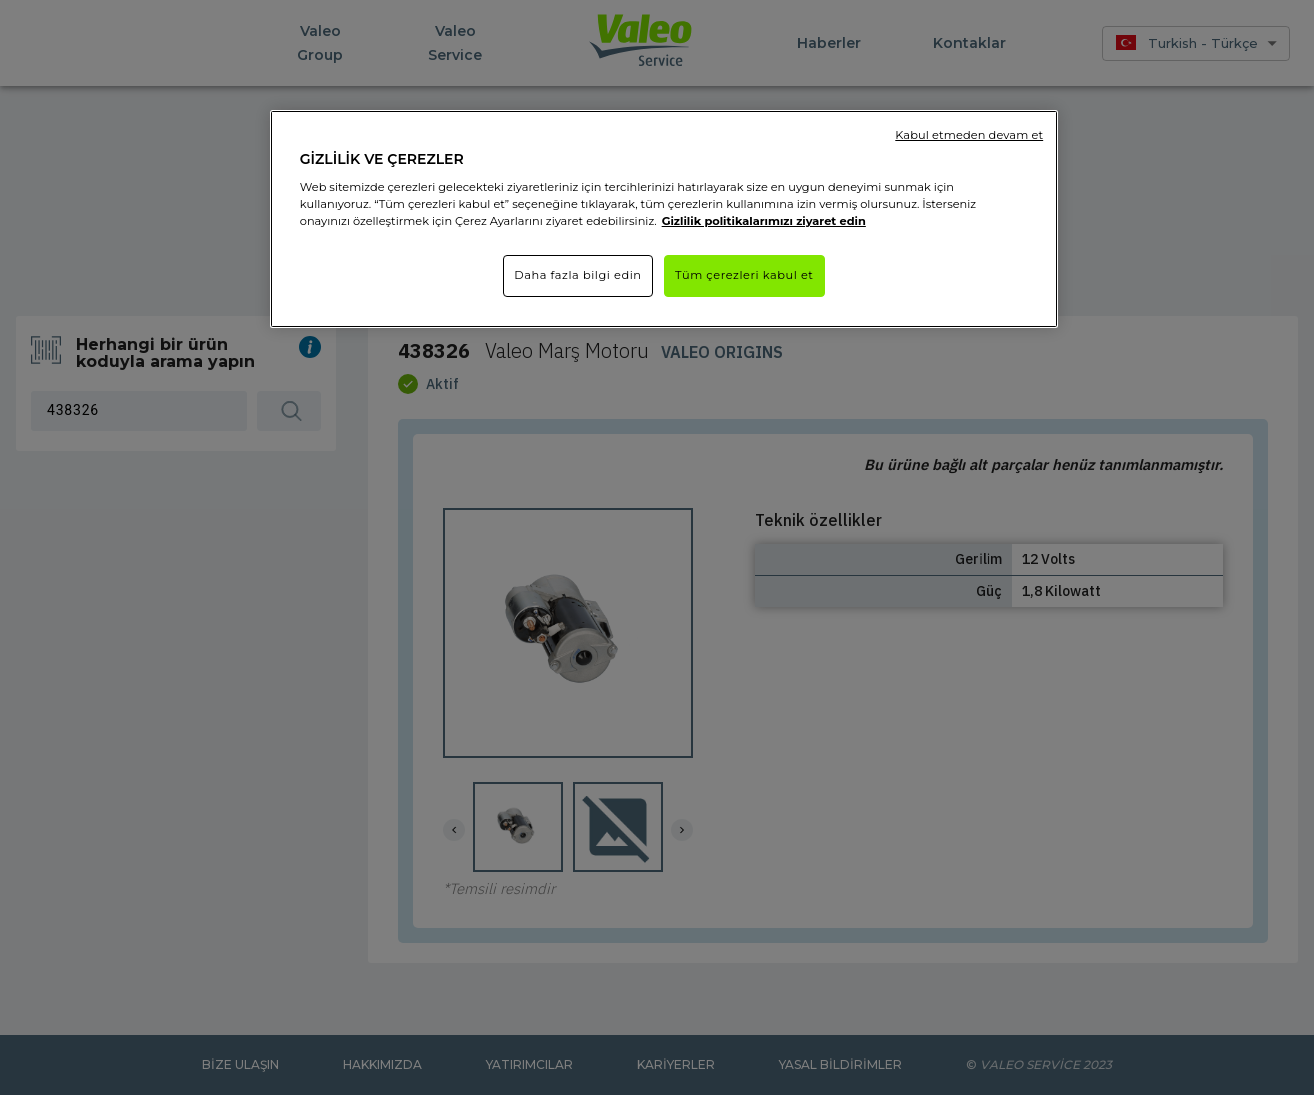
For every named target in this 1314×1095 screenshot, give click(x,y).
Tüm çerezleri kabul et (744, 275)
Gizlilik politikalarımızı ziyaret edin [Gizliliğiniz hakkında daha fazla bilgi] (764, 221)
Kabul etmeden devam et (969, 135)
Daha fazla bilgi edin (577, 275)
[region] (664, 219)
